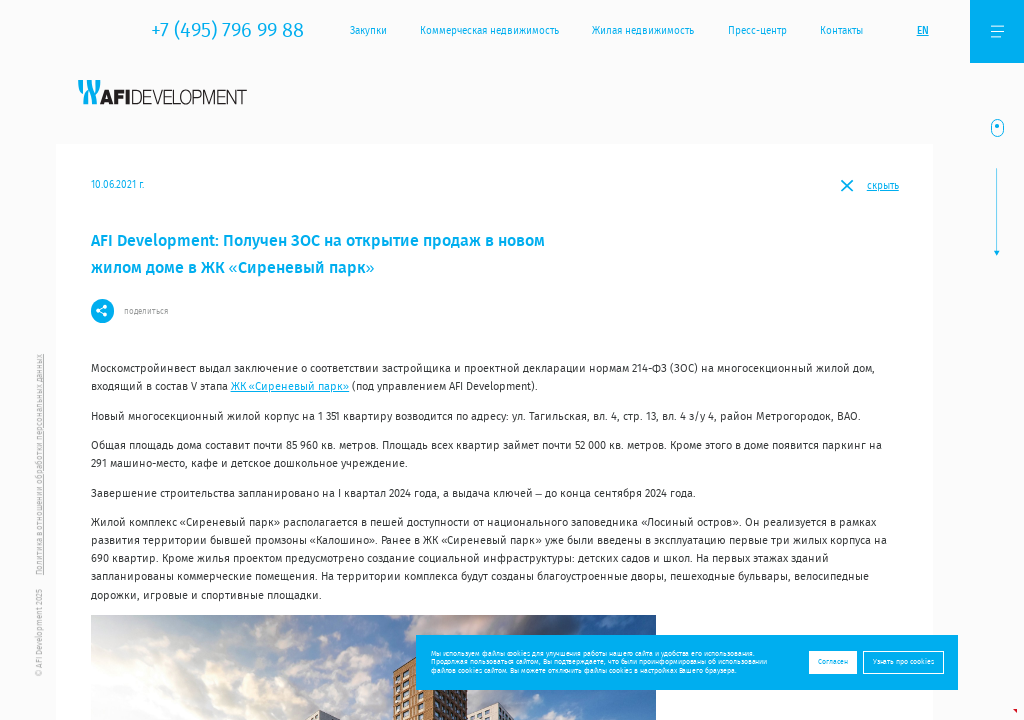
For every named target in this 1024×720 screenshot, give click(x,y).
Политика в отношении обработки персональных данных (39, 464)
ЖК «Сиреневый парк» (290, 386)
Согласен (833, 661)
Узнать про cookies (903, 661)
